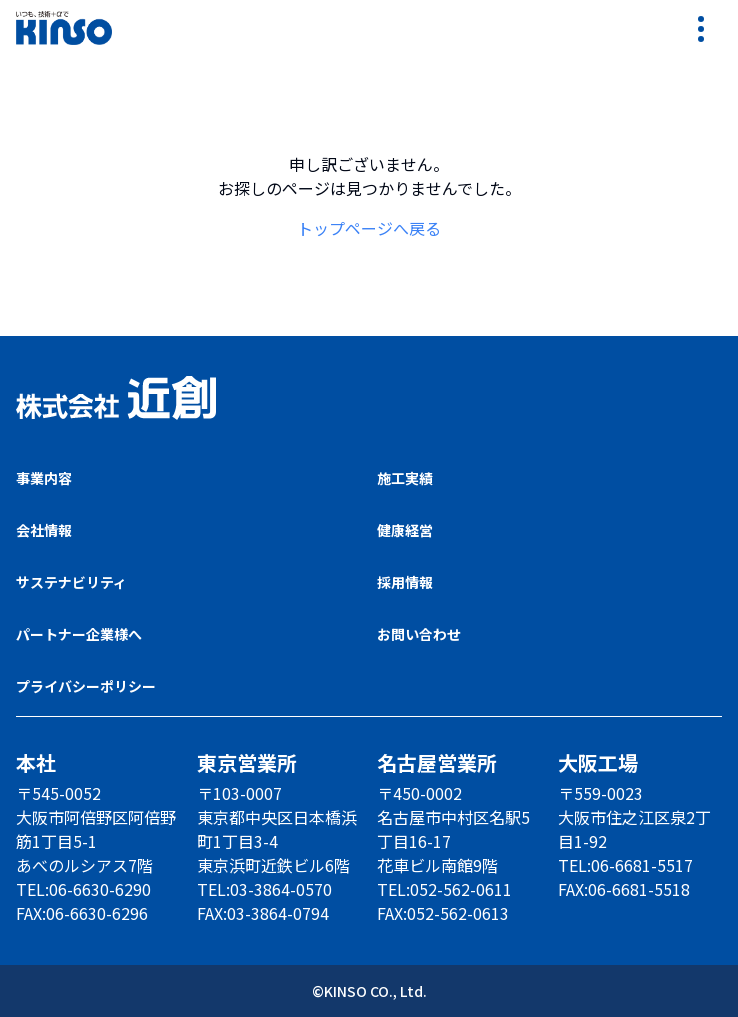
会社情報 (44, 530)
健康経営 (405, 530)
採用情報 (405, 582)
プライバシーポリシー (86, 686)
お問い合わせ (419, 634)
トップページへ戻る (369, 228)
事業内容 (44, 478)
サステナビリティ (71, 582)
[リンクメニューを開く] (702, 28)
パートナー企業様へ (79, 634)
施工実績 (405, 478)
